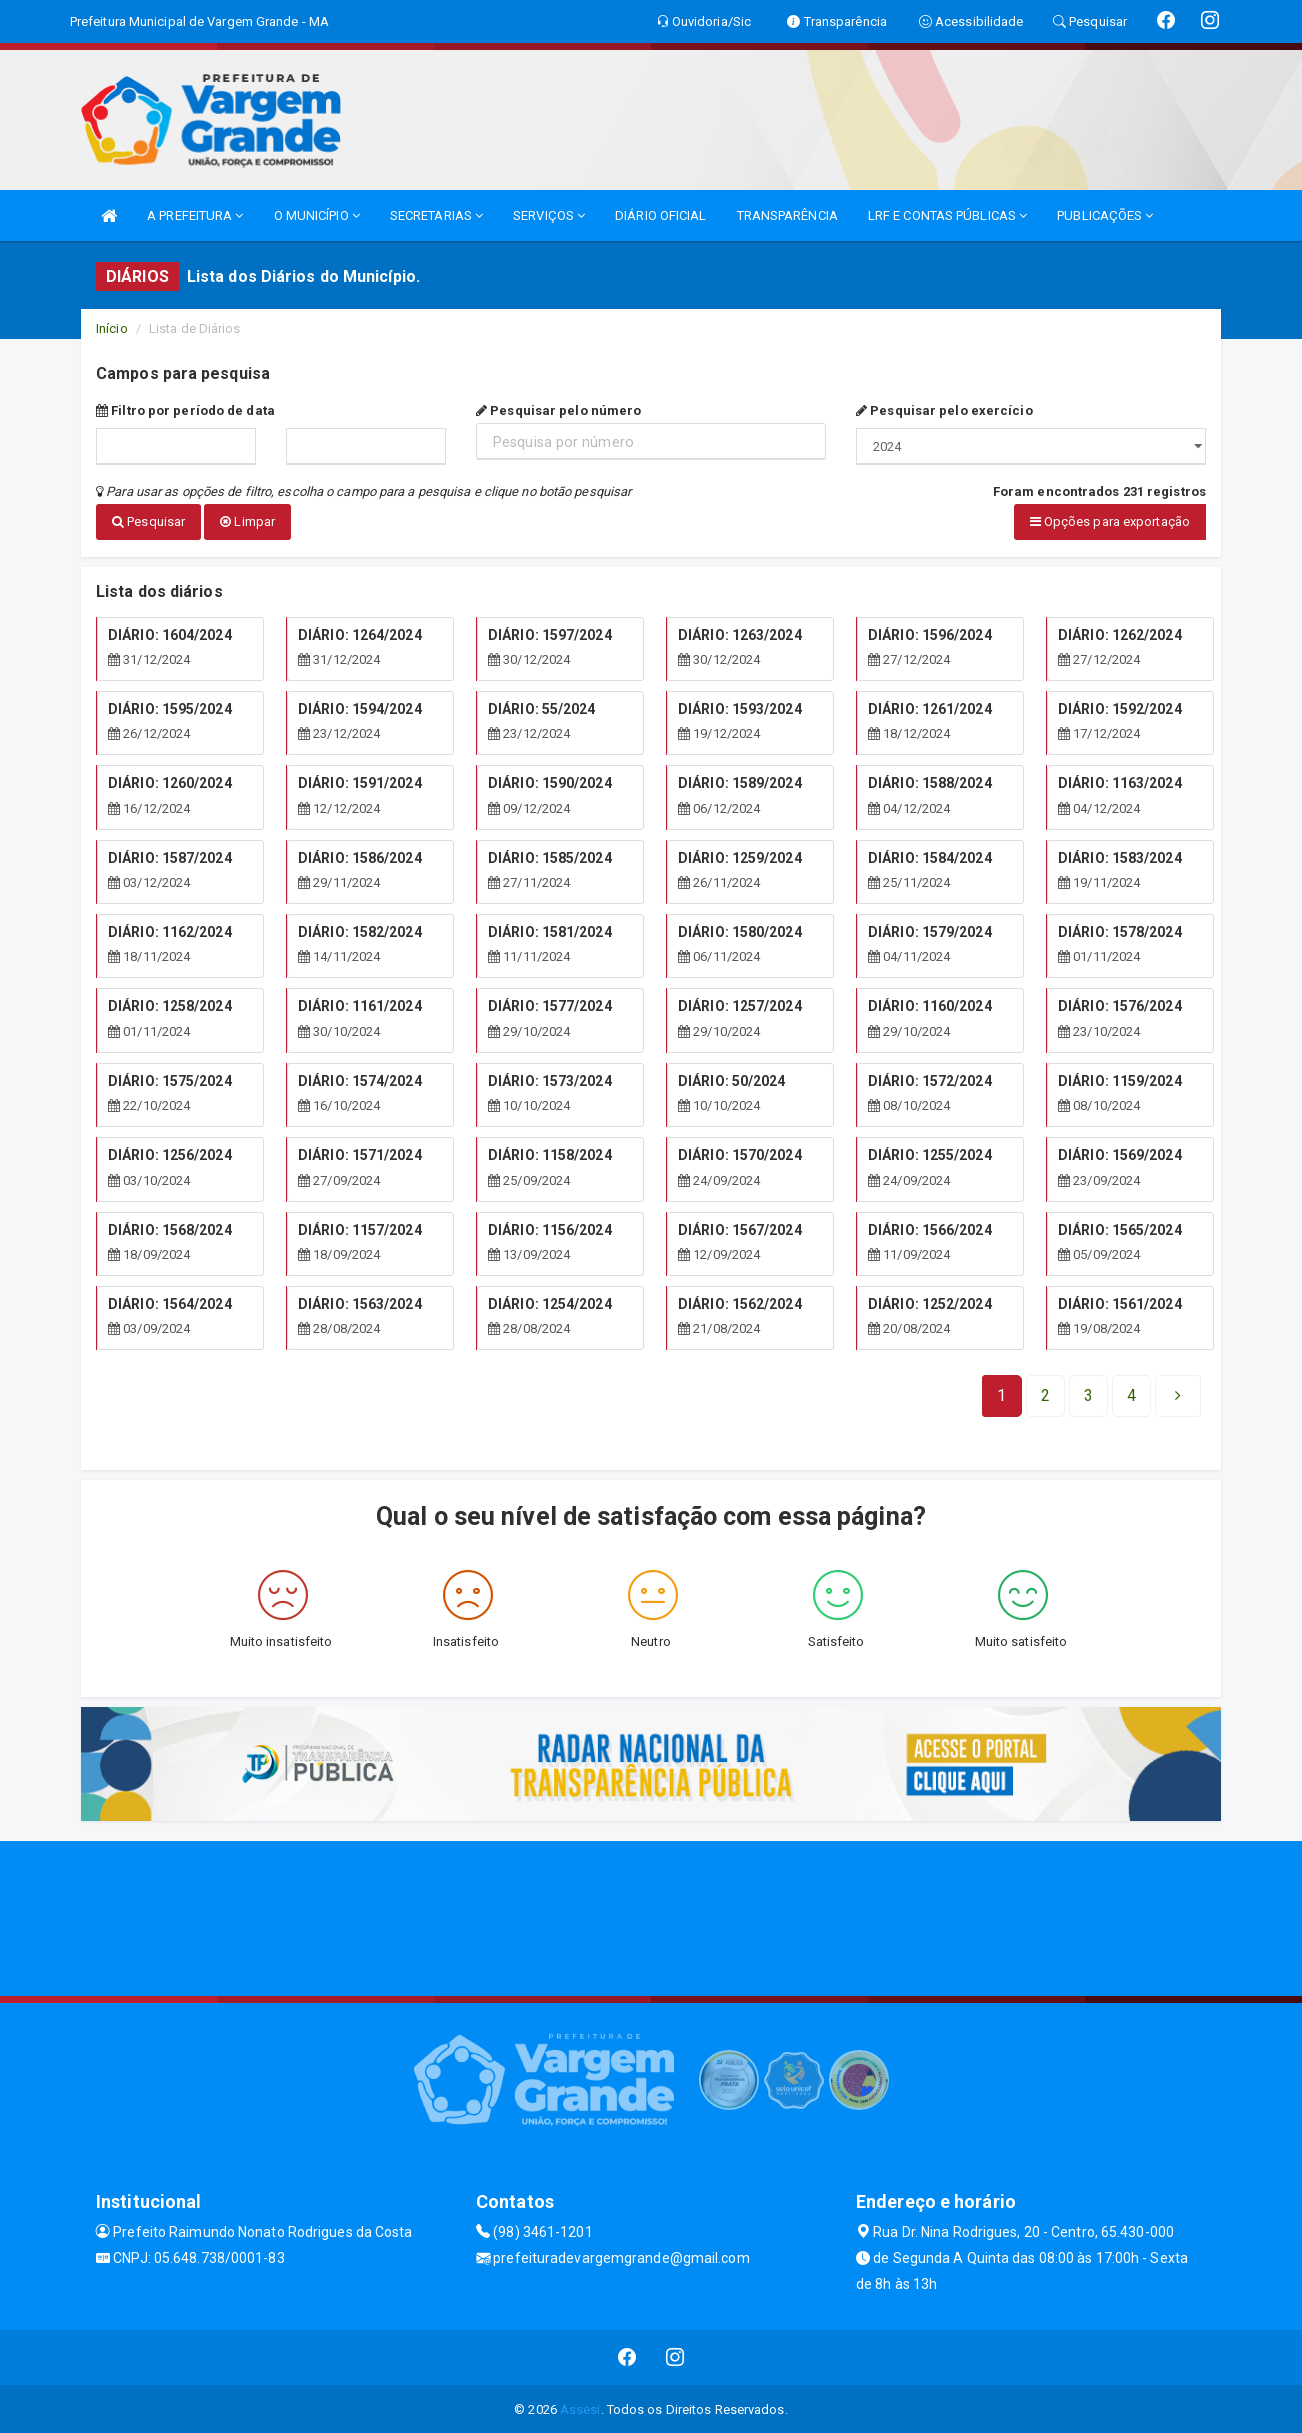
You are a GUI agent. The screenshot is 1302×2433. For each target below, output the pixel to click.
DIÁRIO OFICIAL (660, 215)
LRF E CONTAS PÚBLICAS (947, 215)
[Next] (1131, 1394)
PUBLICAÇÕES (1105, 215)
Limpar (247, 521)
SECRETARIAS (436, 215)
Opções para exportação (1110, 521)
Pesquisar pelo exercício (944, 410)
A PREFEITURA (195, 215)
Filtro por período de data (185, 410)
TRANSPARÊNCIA (787, 215)
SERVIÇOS (549, 215)
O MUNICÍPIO (317, 215)
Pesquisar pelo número (558, 410)
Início (112, 328)
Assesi (580, 2407)
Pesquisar (148, 521)
